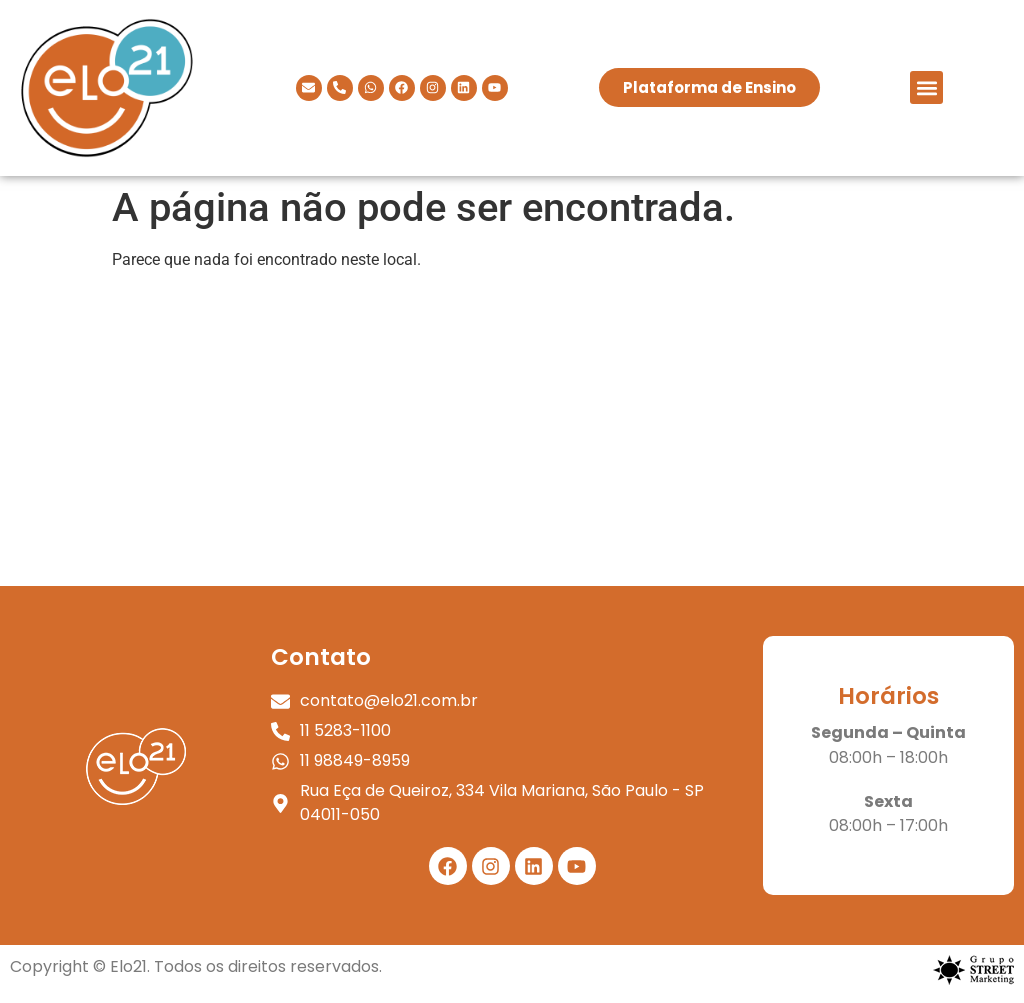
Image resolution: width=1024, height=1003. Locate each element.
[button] (926, 87)
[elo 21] (512, 436)
